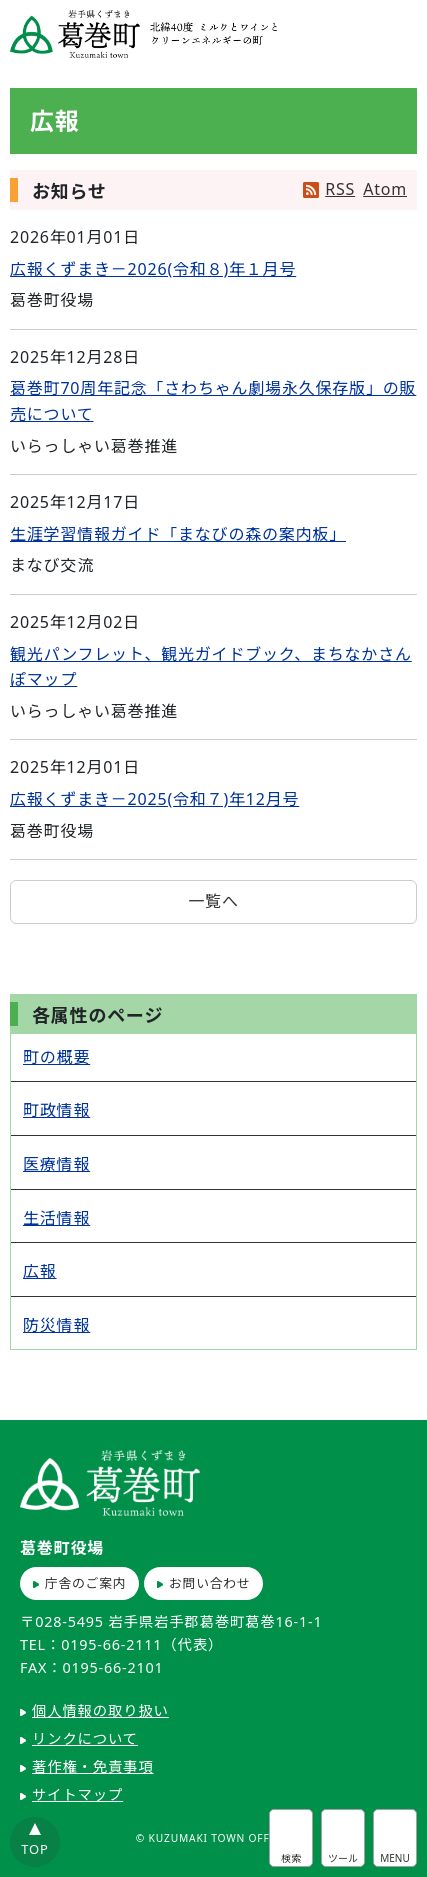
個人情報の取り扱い (100, 1710)
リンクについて (85, 1738)
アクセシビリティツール (343, 1838)
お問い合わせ (210, 1583)
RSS (340, 189)
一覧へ (213, 901)
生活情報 (56, 1218)
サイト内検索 (291, 1838)
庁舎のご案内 (86, 1583)
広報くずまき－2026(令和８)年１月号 (153, 269)
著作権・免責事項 (93, 1766)
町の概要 (56, 1057)
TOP (34, 1849)
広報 (40, 1271)
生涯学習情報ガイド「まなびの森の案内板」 (178, 534)
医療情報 (56, 1164)
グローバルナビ (395, 1838)
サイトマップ (77, 1794)
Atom (385, 189)
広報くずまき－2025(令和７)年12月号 (154, 799)
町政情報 (56, 1110)
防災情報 (56, 1325)
